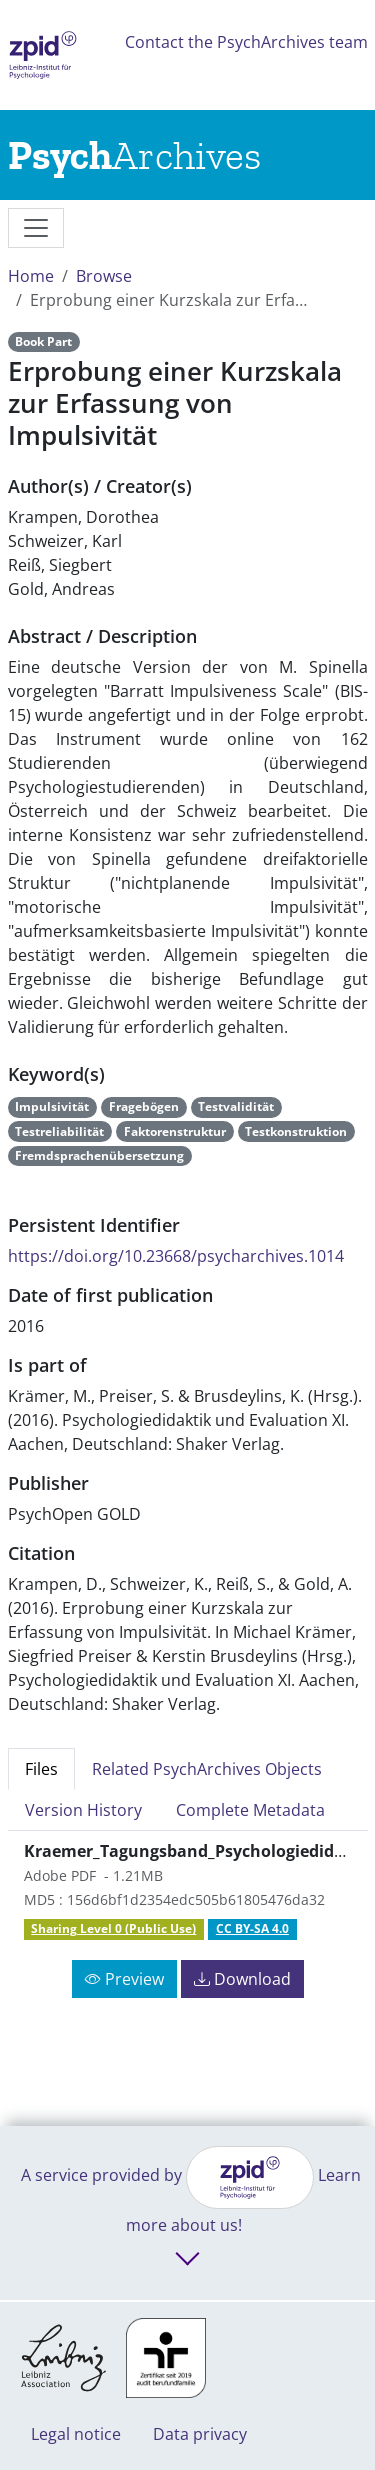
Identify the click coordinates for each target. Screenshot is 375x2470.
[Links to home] (134, 155)
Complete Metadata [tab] (250, 1810)
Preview (124, 1979)
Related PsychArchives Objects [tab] (207, 1769)
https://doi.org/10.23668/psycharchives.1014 (176, 1256)
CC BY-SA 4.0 (252, 1928)
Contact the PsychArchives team (246, 42)
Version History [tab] (83, 1810)
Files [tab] (41, 1769)
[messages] (36, 228)
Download (242, 1979)
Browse (104, 276)
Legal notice (76, 2434)
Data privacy (200, 2434)
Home (31, 276)
